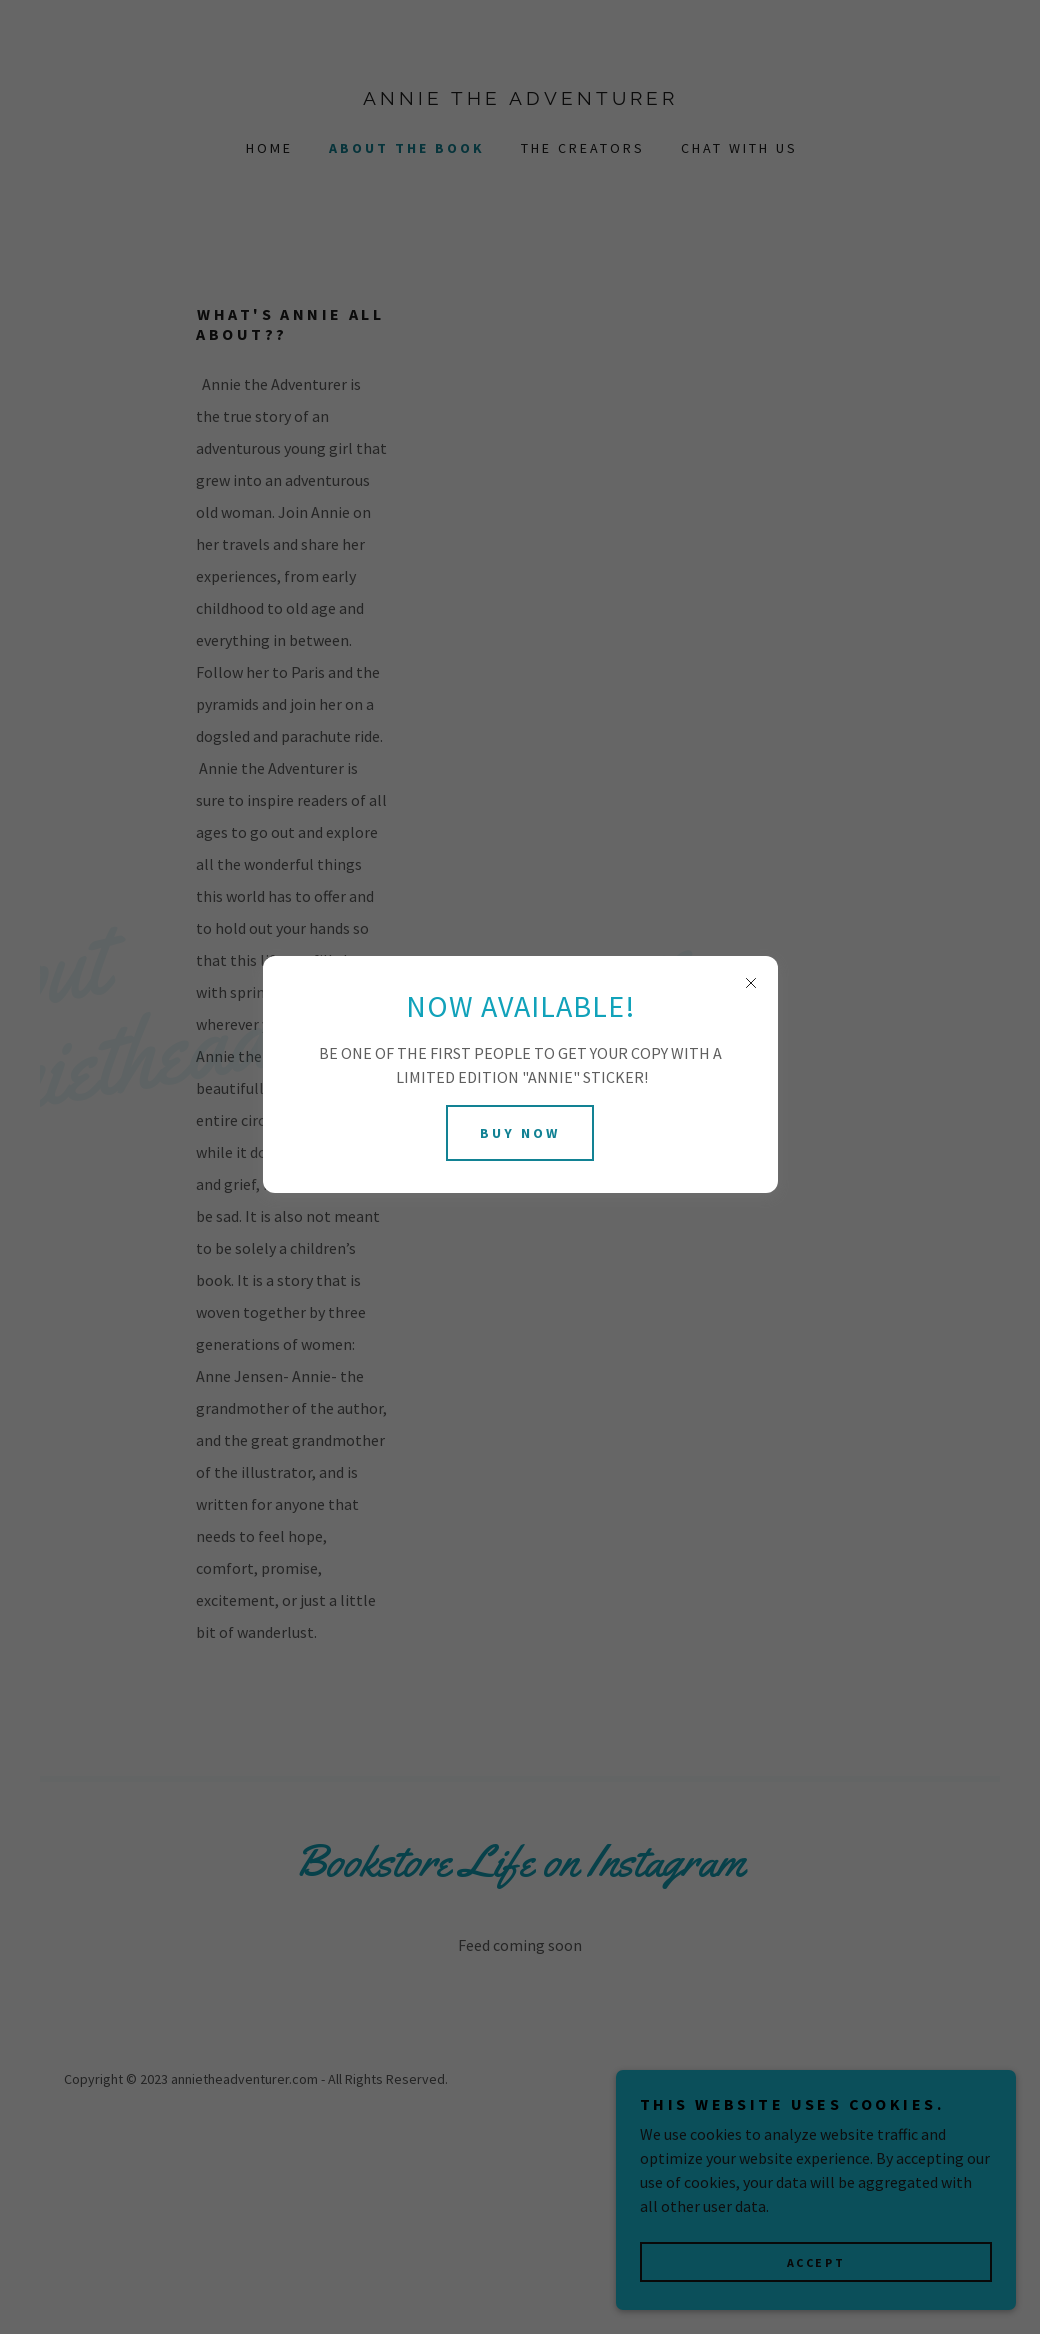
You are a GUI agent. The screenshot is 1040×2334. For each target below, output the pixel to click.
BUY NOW (520, 1133)
